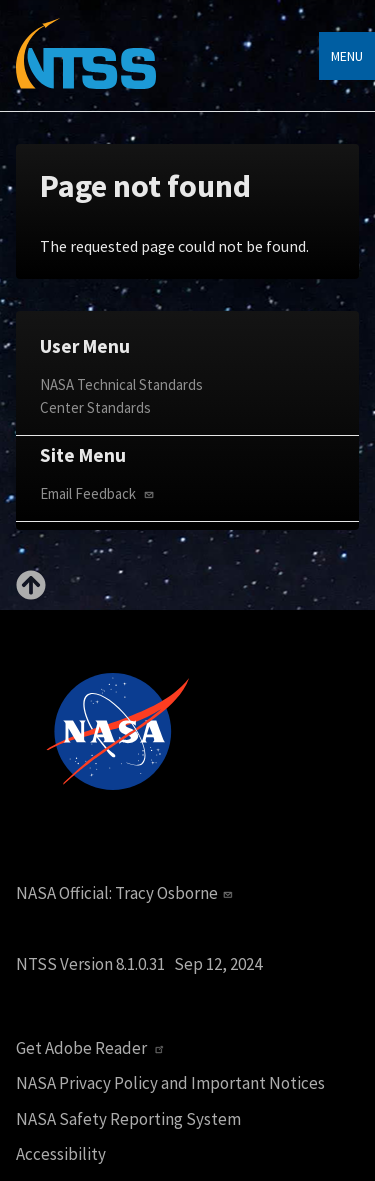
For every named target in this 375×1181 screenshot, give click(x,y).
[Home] (86, 68)
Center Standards (95, 407)
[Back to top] (31, 594)
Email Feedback (99, 493)
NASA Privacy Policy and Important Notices (170, 1083)
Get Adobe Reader (92, 1048)
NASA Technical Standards (121, 384)
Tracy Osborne (176, 893)
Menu (347, 56)
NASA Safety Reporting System (128, 1119)
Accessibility (61, 1154)
